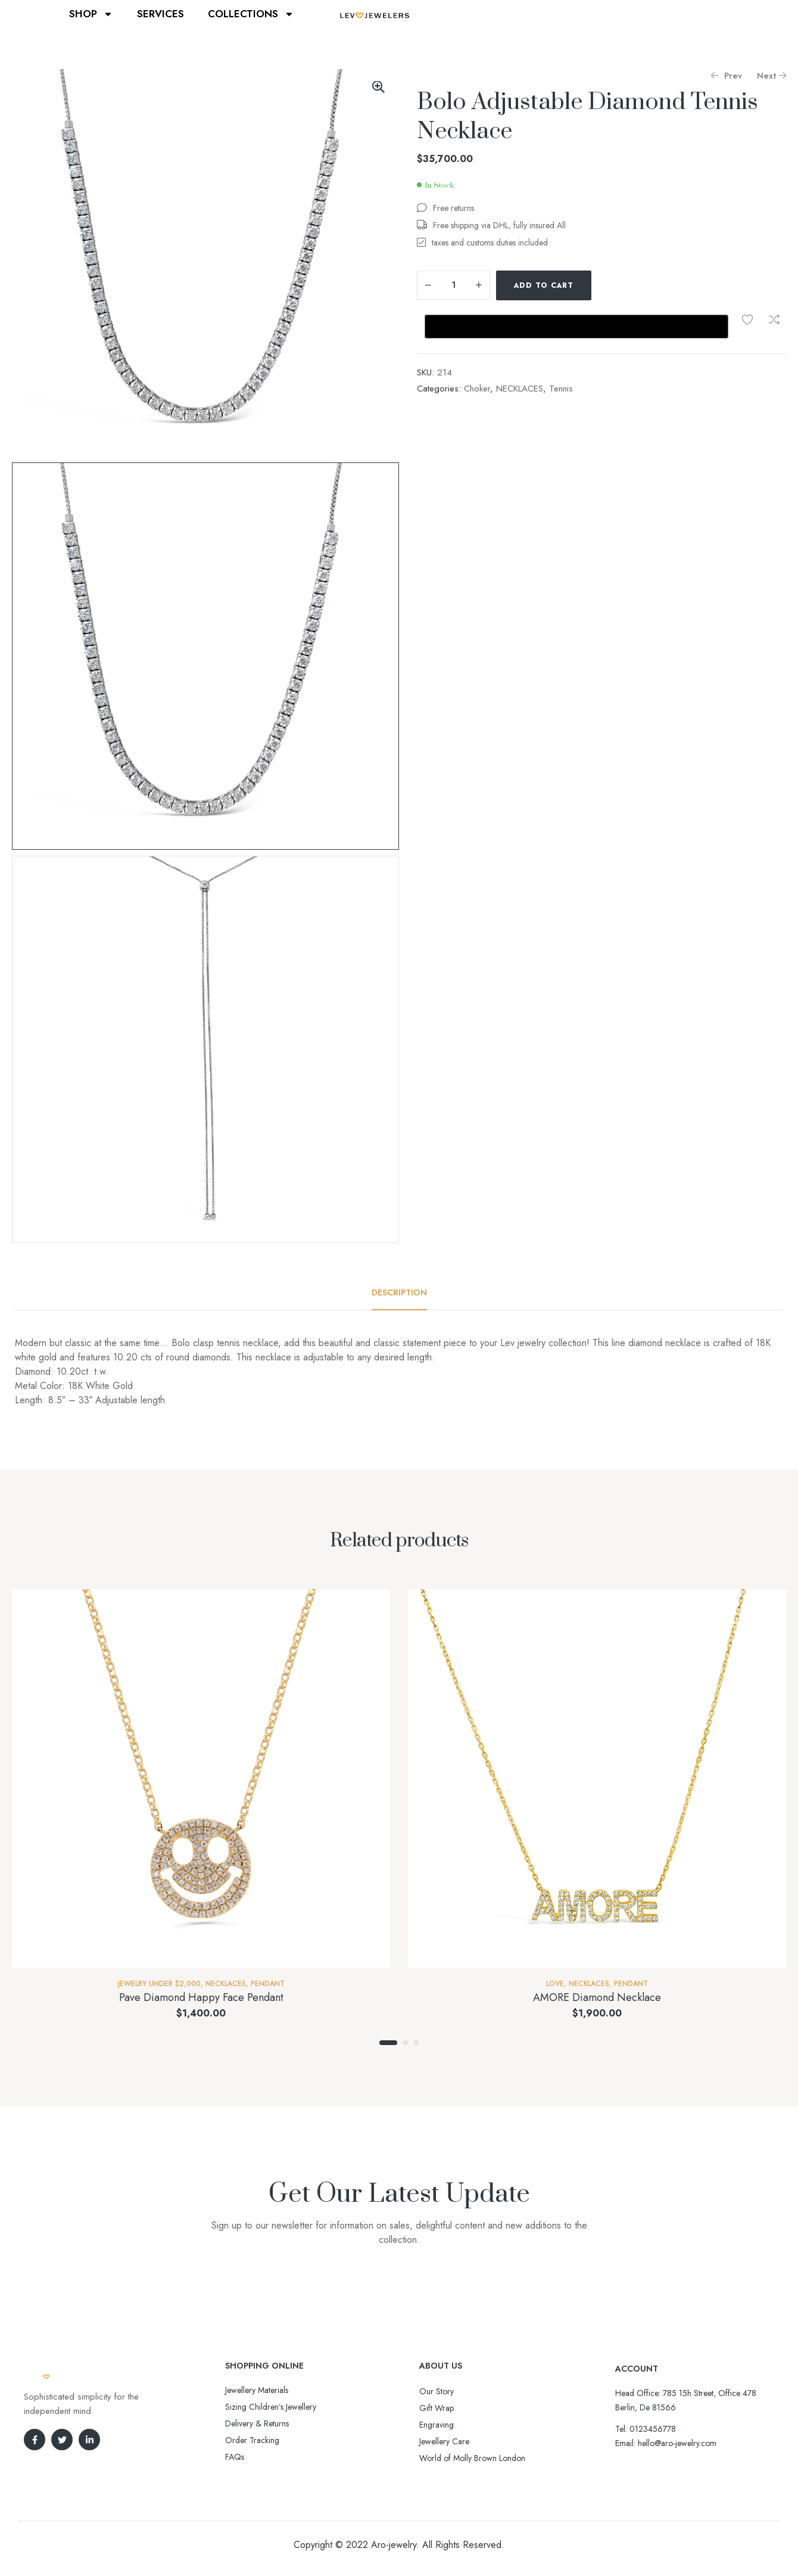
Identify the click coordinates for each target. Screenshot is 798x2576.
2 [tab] (405, 2042)
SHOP (91, 14)
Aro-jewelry (393, 2545)
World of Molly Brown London (472, 2458)
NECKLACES (519, 388)
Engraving (436, 2425)
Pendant (268, 1983)
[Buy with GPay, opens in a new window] (576, 326)
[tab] (399, 1292)
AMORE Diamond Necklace (597, 1997)
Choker (477, 388)
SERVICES (160, 14)
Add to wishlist (747, 319)
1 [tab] (388, 2042)
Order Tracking (252, 2440)
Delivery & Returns (257, 2423)
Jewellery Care (444, 2441)
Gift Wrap (436, 2408)
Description (399, 1292)
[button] (378, 87)
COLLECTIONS (251, 14)
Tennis (561, 388)
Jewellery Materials (256, 2390)
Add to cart (543, 285)
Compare (774, 319)
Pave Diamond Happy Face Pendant (201, 1997)
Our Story (436, 2391)
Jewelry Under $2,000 (159, 1983)
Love (555, 1983)
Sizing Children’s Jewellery (270, 2407)
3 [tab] (416, 2042)
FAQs (234, 2457)
